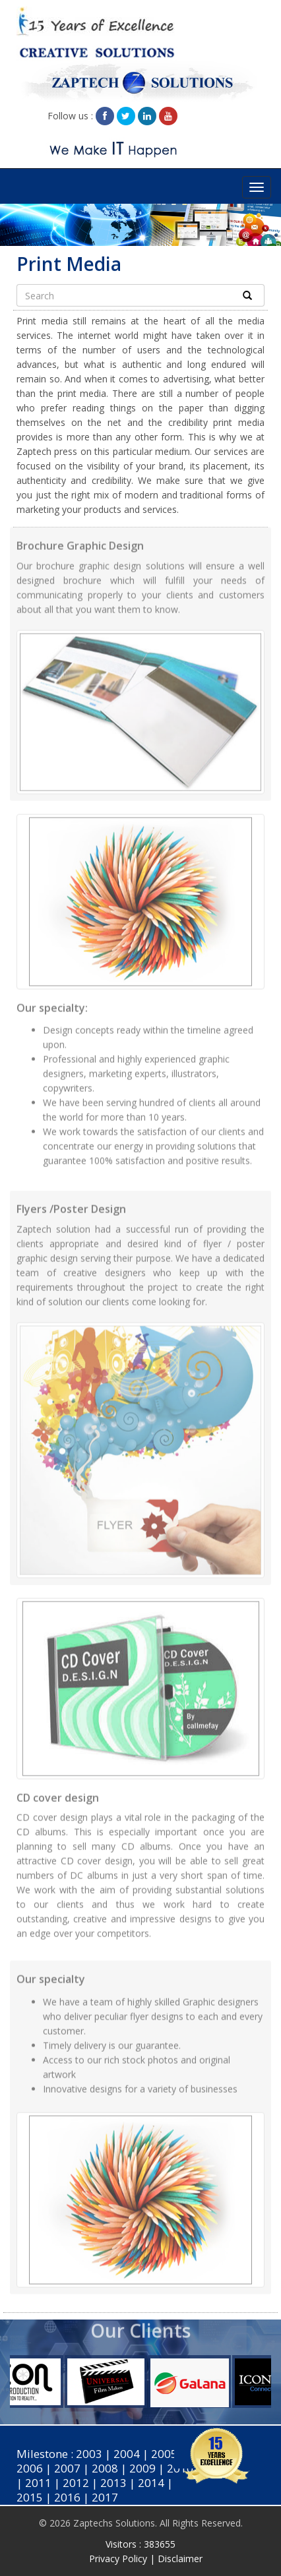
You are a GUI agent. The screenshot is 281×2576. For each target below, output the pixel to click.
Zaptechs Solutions (114, 2523)
